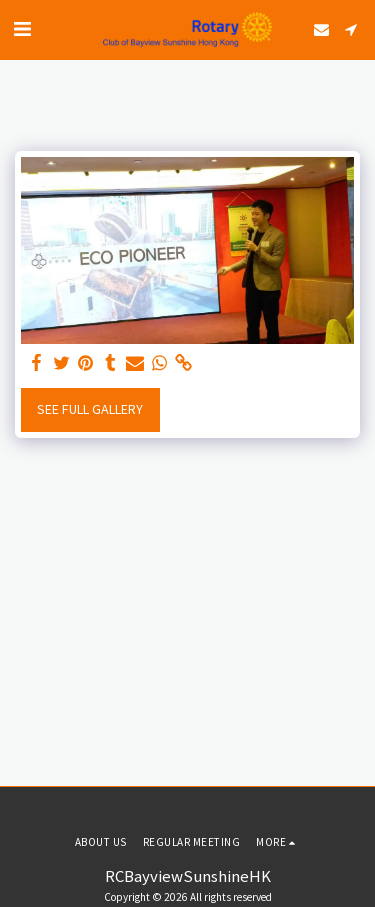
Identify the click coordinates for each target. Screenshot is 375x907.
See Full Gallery (90, 409)
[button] (22, 28)
